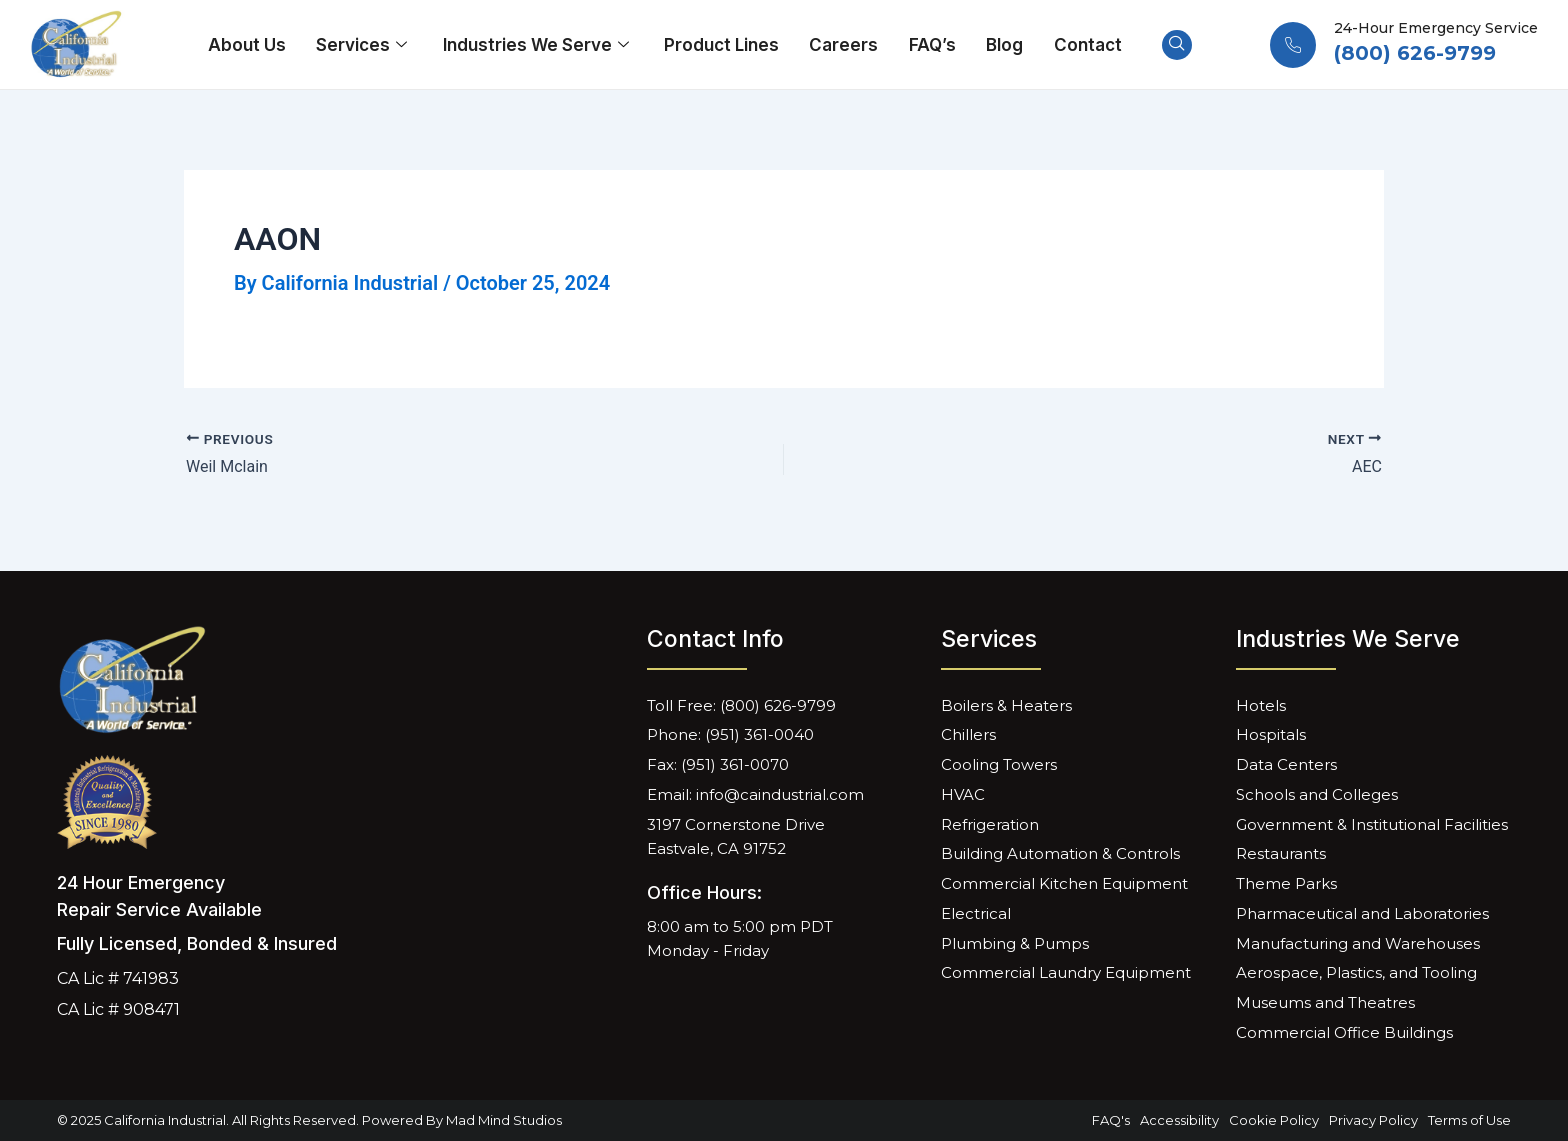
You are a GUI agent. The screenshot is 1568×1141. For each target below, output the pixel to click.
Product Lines (721, 45)
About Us (248, 45)
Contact (1086, 45)
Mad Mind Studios (504, 1120)
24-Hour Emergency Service (1436, 28)
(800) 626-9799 (1415, 53)
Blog (1003, 45)
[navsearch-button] (1175, 45)
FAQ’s (931, 45)
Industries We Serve (538, 45)
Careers (843, 45)
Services (365, 45)
